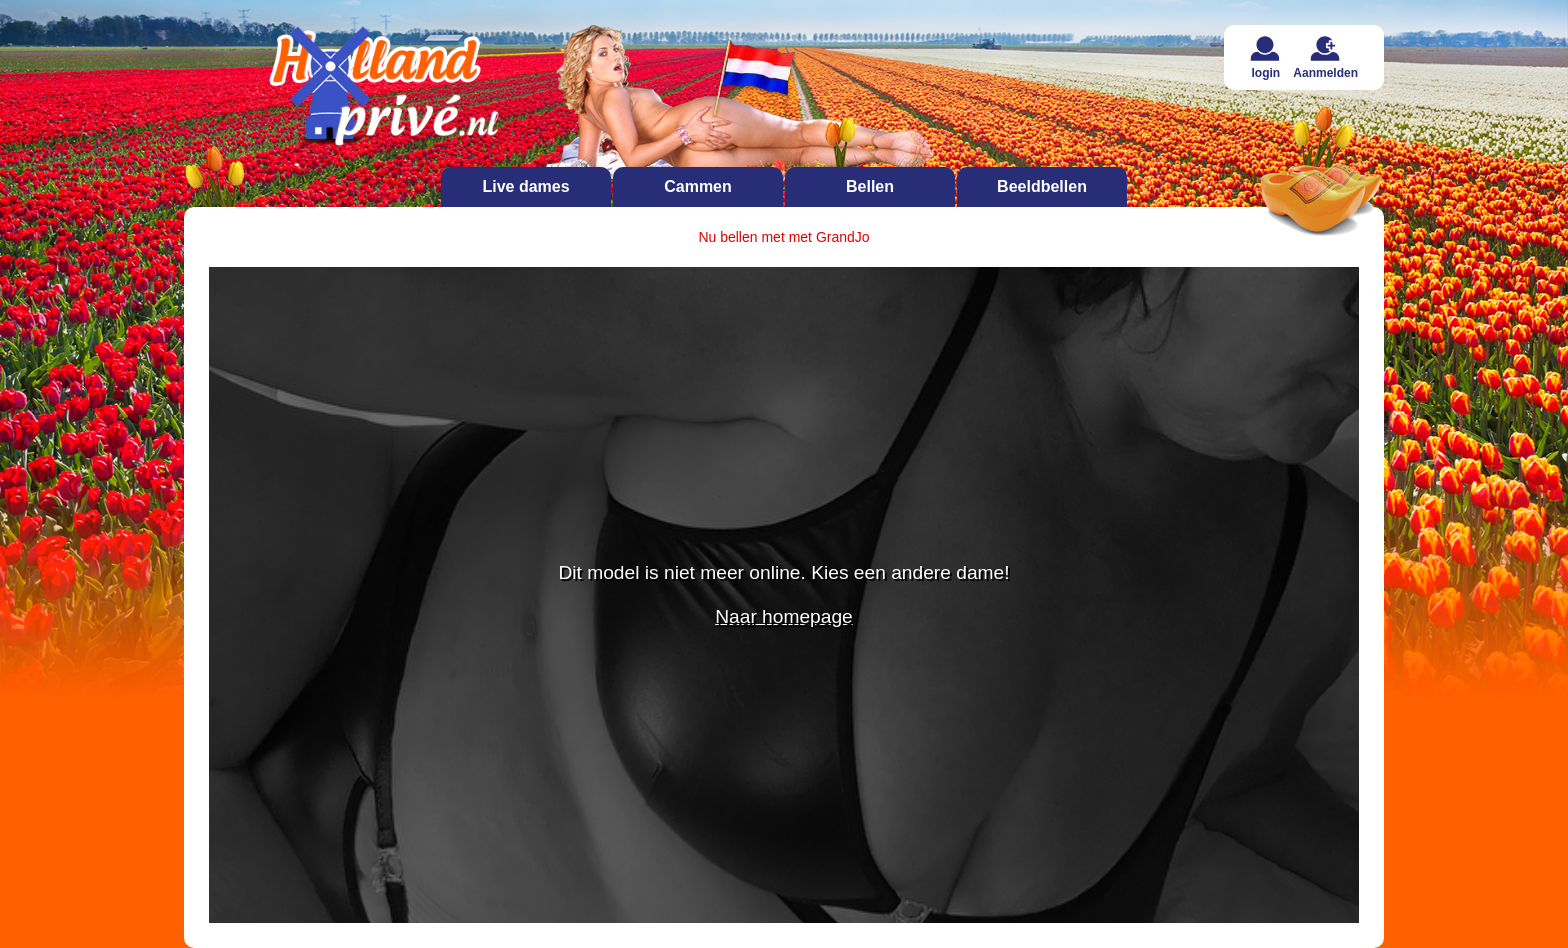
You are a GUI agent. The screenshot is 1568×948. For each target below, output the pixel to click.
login (1265, 57)
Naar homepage (784, 616)
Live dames (525, 186)
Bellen (870, 186)
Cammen (698, 186)
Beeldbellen (1042, 186)
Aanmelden (1325, 57)
